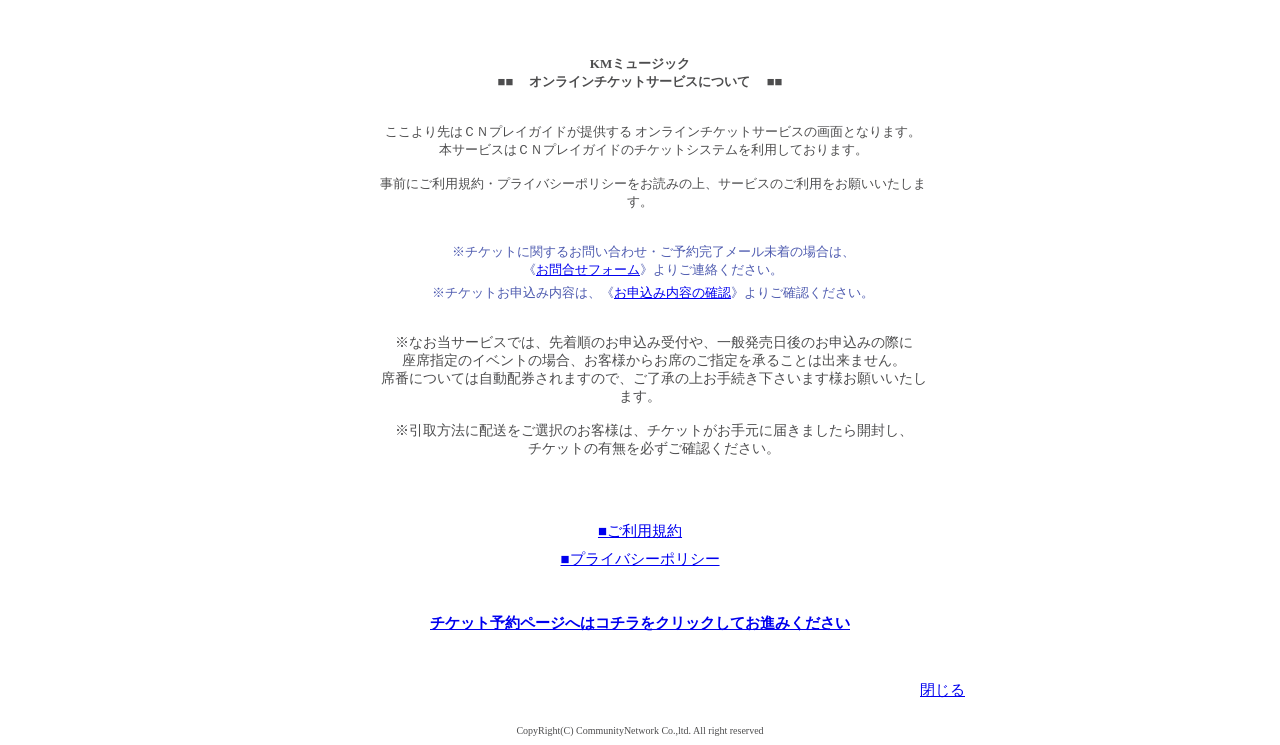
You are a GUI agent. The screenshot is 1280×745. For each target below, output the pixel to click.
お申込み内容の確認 (672, 292)
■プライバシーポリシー (639, 559)
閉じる (942, 690)
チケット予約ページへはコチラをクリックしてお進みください (640, 623)
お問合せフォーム (588, 269)
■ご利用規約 (640, 531)
